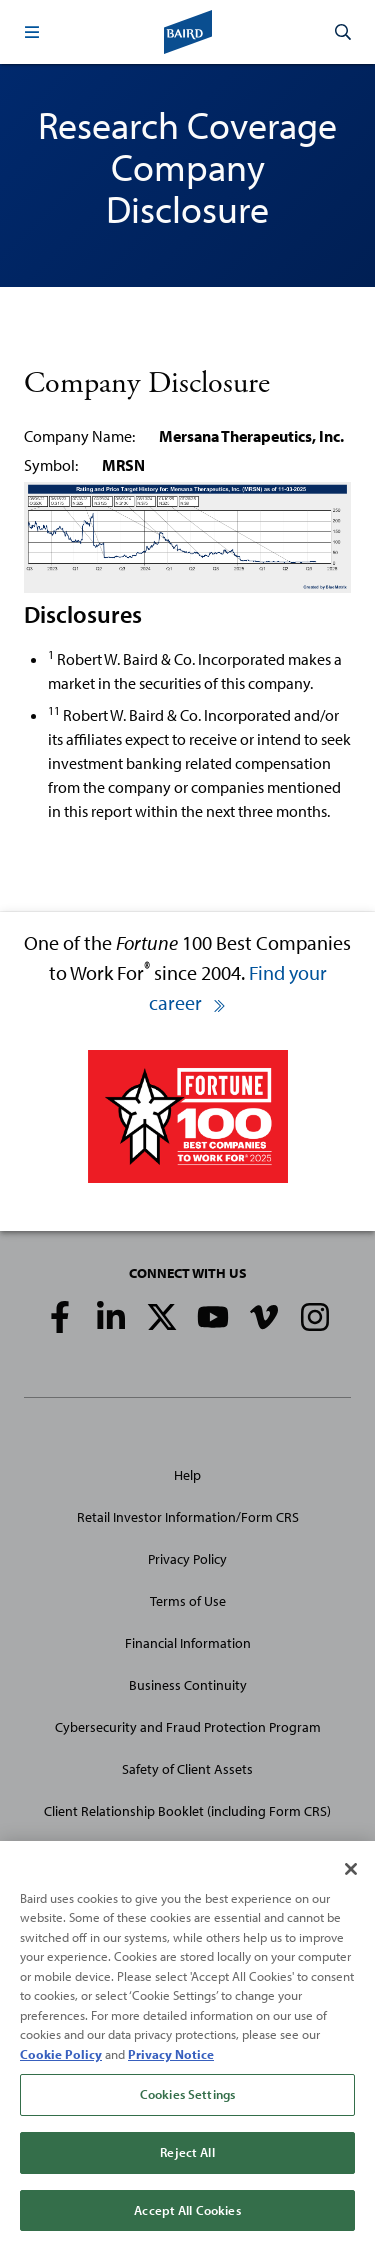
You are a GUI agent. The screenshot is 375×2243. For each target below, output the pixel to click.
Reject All (187, 2158)
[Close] (351, 1875)
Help (187, 1475)
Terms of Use (188, 1601)
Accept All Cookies (187, 2216)
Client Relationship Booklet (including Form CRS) (187, 1811)
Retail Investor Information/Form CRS (188, 1517)
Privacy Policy (187, 1559)
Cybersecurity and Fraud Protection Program (188, 1727)
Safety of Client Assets (187, 1769)
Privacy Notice (171, 2060)
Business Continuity (188, 1685)
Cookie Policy (61, 2060)
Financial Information (188, 1643)
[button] (32, 32)
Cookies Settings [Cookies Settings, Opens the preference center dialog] (187, 2101)
